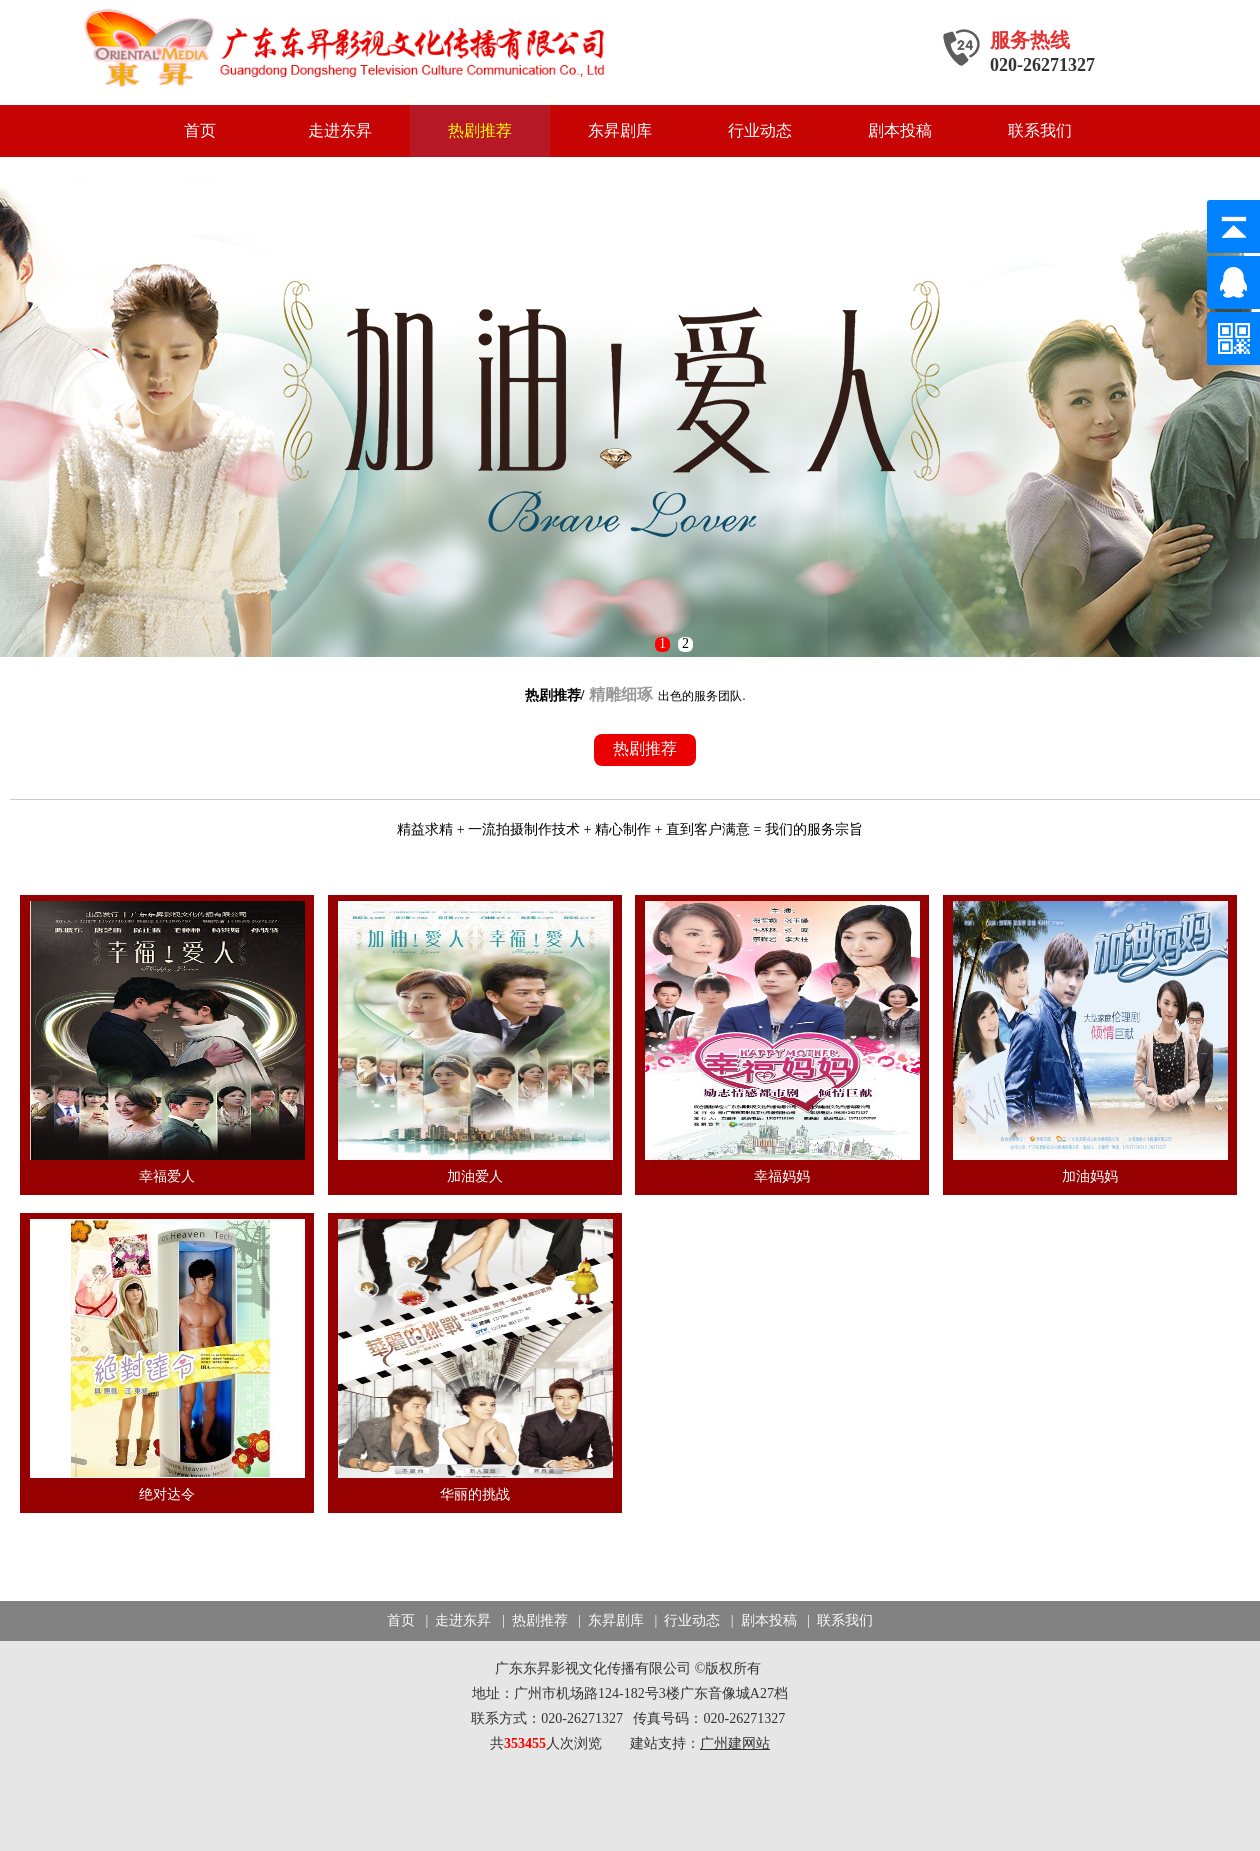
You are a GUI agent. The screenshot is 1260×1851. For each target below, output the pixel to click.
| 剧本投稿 (762, 1620)
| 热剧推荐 (533, 1620)
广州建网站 (735, 1743)
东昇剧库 (620, 130)
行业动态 (760, 130)
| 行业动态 (686, 1620)
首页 (200, 130)
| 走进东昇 (457, 1620)
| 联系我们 (836, 1620)
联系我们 (1040, 130)
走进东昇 (340, 130)
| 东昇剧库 (609, 1620)
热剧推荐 (480, 130)
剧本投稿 (900, 130)
